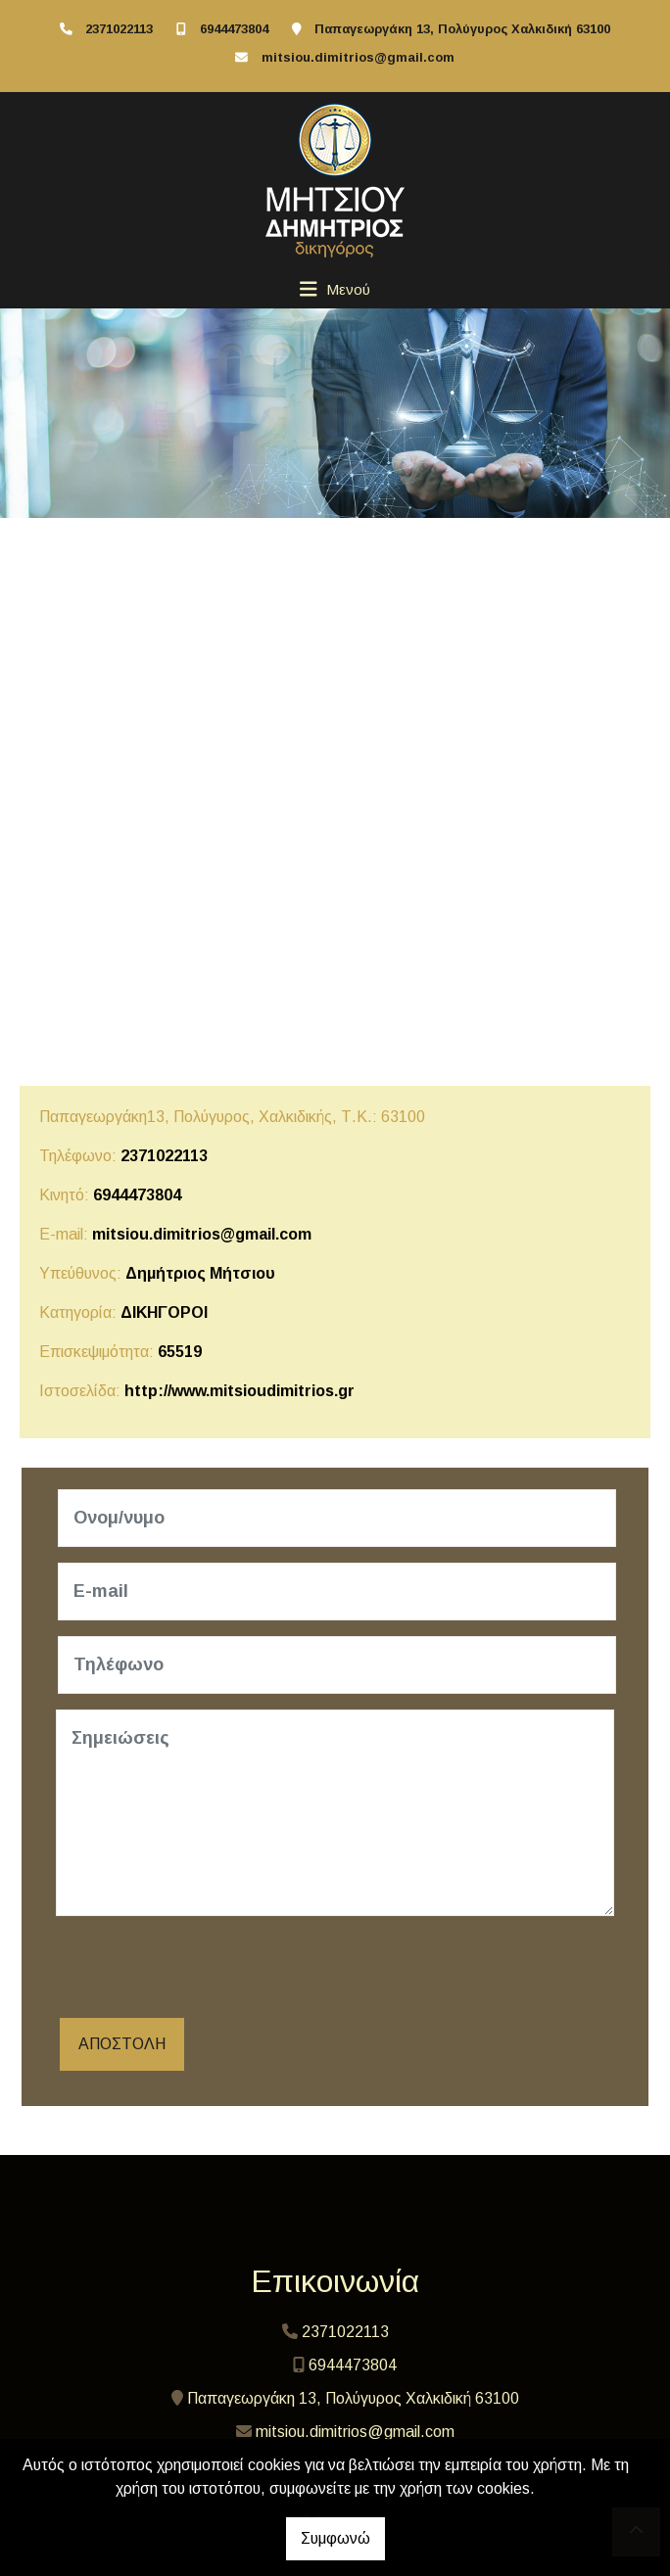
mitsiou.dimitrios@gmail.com (358, 57)
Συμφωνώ (335, 2538)
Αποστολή (122, 2044)
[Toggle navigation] (335, 288)
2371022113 (119, 29)
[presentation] (205, 1970)
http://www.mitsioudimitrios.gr (239, 1390)
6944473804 (234, 29)
